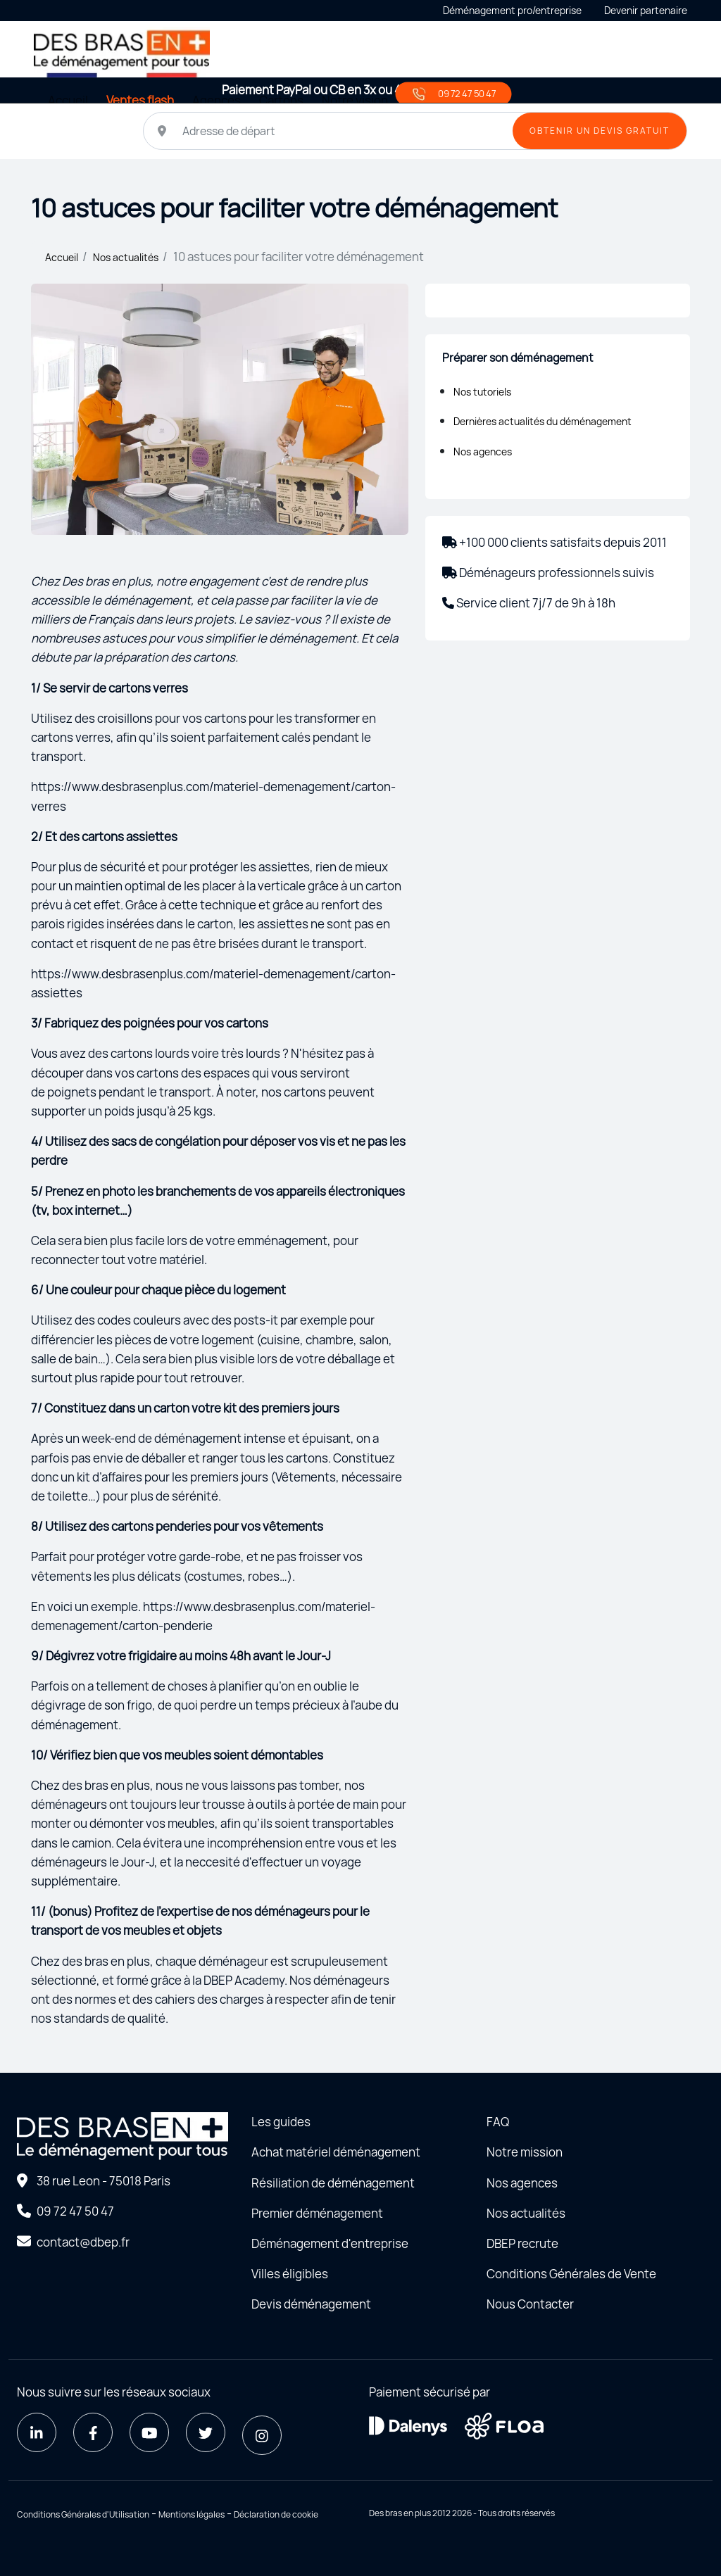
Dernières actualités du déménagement (542, 421)
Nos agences (482, 451)
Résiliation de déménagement (333, 2183)
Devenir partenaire (645, 10)
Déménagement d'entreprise (329, 2243)
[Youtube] (149, 2432)
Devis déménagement (311, 2304)
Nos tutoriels (482, 391)
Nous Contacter (530, 2304)
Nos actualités (125, 257)
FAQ (498, 2122)
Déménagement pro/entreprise (512, 10)
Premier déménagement (317, 2213)
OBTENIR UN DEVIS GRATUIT (599, 131)
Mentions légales (191, 2514)
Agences (216, 100)
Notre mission (525, 2152)
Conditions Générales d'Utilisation (83, 2514)
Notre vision (355, 100)
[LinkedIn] (36, 2432)
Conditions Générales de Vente (571, 2274)
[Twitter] (205, 2432)
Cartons (281, 100)
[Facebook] (93, 2432)
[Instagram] (262, 2435)
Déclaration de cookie (276, 2514)
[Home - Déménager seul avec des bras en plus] (122, 52)
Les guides (281, 2122)
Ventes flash (140, 100)
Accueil (68, 100)
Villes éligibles (289, 2274)
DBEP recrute (522, 2243)
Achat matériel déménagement (335, 2152)
